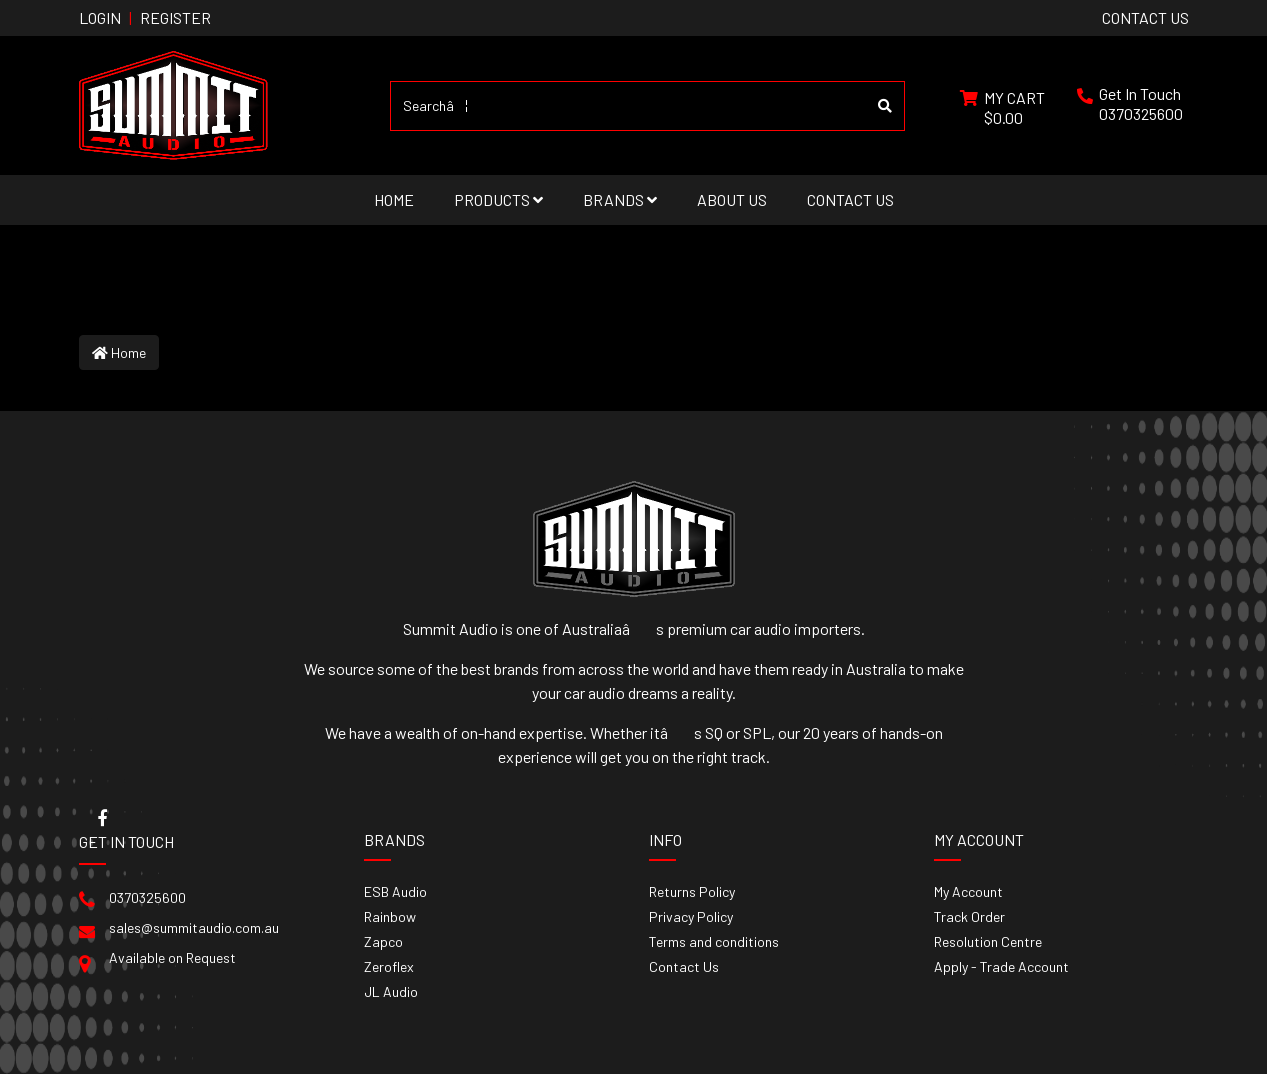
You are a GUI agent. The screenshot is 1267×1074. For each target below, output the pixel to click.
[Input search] (628, 106)
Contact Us (850, 199)
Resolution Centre (988, 941)
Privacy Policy (691, 916)
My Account (968, 891)
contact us (1145, 17)
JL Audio (391, 991)
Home (394, 199)
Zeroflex (389, 966)
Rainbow (390, 916)
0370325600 (1141, 113)
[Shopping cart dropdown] (1002, 106)
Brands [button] (620, 199)
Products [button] (498, 199)
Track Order (969, 916)
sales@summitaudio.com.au (194, 927)
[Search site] (885, 106)
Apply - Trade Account (1001, 966)
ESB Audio (395, 891)
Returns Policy (692, 891)
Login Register (145, 17)
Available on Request (172, 957)
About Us (732, 199)
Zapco (383, 941)
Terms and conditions (714, 941)
